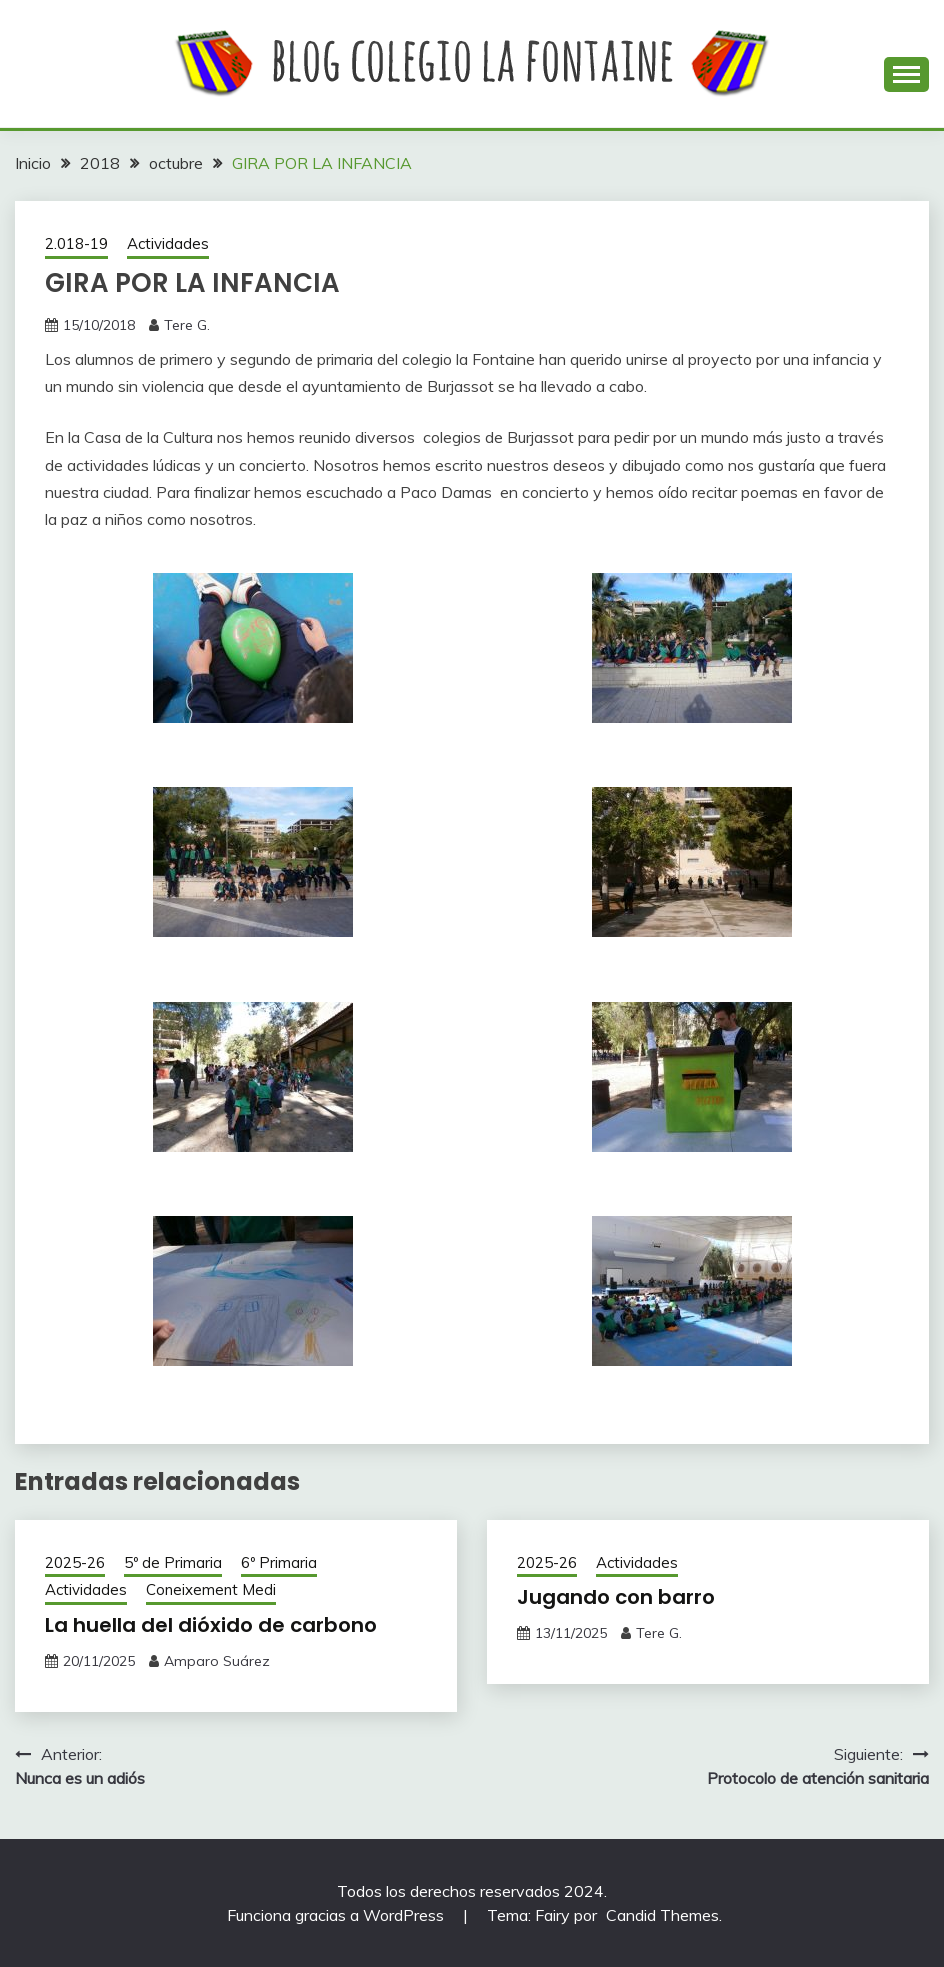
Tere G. (187, 325)
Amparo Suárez (217, 1661)
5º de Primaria (173, 1562)
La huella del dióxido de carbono (211, 1625)
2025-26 (75, 1562)
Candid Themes (662, 1915)
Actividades (168, 243)
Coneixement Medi (211, 1589)
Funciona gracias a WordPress (337, 1915)
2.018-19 (76, 243)
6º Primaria (279, 1562)
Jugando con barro (616, 1597)
